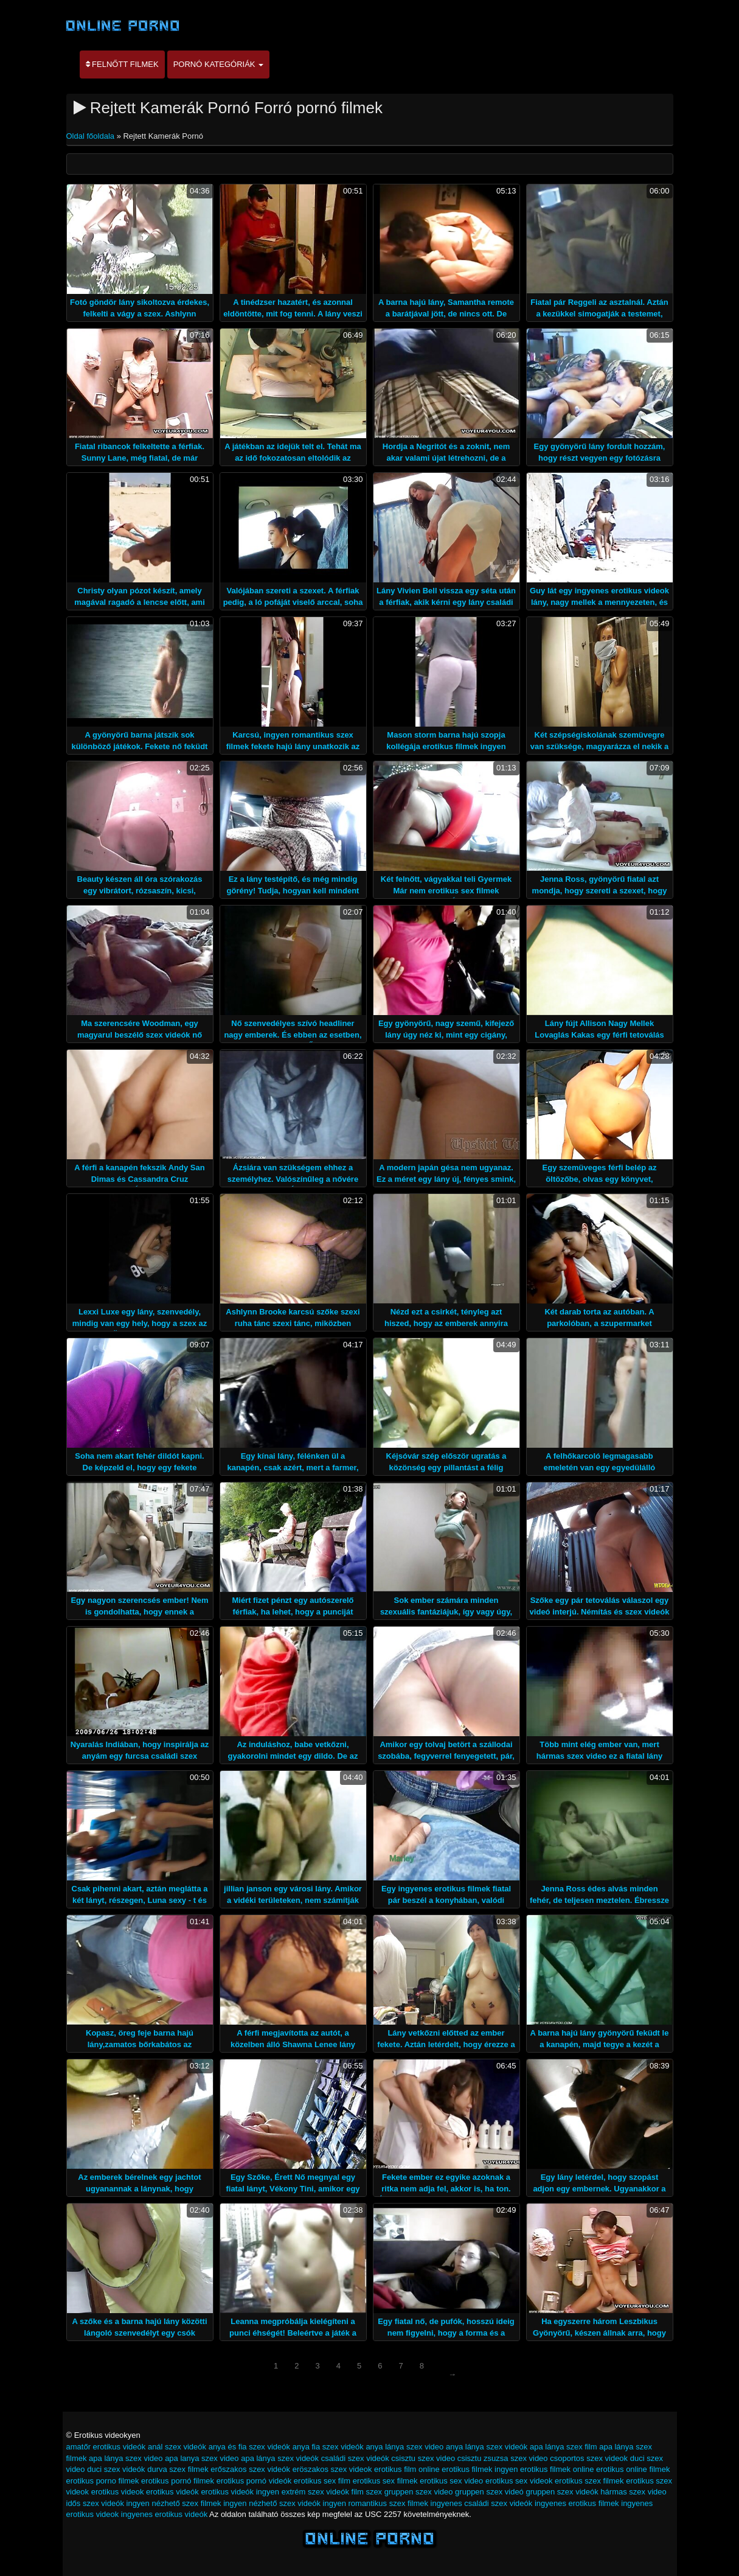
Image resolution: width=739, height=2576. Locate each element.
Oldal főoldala (91, 136)
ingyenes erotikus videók (164, 2514)
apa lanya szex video (201, 2458)
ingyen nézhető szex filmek (174, 2503)
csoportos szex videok (589, 2458)
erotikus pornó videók (254, 2480)
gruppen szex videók (562, 2491)
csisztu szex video (423, 2458)
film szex (367, 2491)
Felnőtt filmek (122, 64)
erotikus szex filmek (589, 2480)
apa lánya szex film (563, 2446)
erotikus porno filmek (102, 2480)
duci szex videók (116, 2469)
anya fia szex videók (328, 2446)
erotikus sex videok (519, 2480)
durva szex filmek (177, 2469)
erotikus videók (172, 2491)
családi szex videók (355, 2458)
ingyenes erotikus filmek (577, 2503)
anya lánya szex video (404, 2446)
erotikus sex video (451, 2480)
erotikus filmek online (557, 2469)
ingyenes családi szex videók (482, 2503)
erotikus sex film (322, 2480)
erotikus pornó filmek (177, 2480)
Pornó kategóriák (218, 64)
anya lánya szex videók (486, 2446)
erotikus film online (407, 2469)
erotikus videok (117, 2491)
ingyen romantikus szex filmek (375, 2503)
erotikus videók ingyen (240, 2491)
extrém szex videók (315, 2491)
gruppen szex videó (489, 2491)
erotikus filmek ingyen (480, 2469)
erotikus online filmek (633, 2469)
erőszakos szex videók (250, 2469)
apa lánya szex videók (280, 2458)
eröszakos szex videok (332, 2469)
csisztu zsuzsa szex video (502, 2458)
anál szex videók (177, 2446)
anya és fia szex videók (249, 2446)
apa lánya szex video (125, 2458)
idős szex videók (95, 2503)
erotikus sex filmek (385, 2480)
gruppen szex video (418, 2491)
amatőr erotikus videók (106, 2446)
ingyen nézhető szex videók (272, 2503)
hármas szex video (633, 2491)
